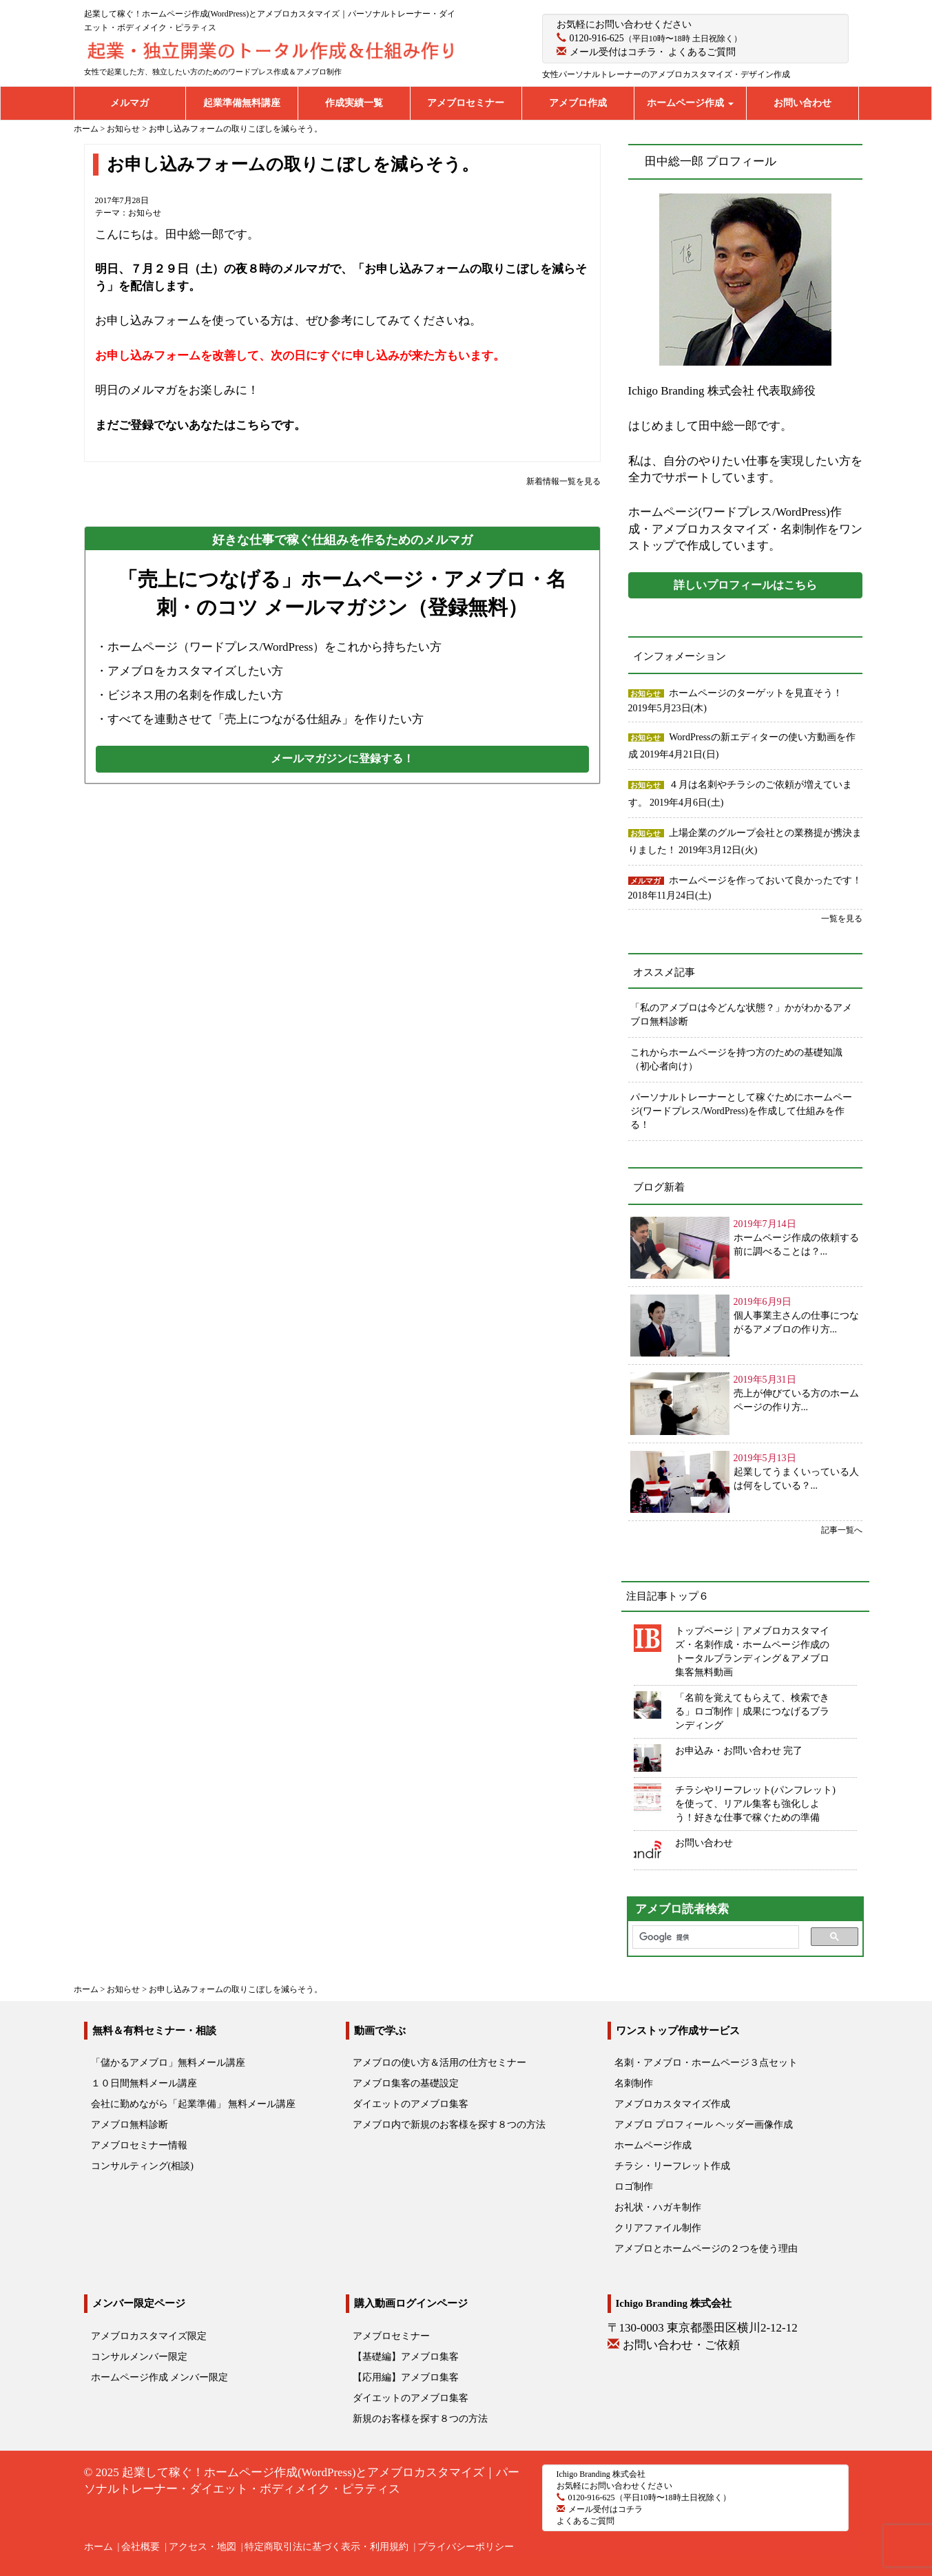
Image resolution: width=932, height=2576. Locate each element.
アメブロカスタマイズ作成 (672, 2104)
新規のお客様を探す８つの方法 (420, 2418)
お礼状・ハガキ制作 (657, 2207)
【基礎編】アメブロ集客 (406, 2357)
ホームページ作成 (690, 103)
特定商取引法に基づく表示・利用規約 (326, 2547)
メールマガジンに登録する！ (342, 758)
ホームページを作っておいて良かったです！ (765, 880)
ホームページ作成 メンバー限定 (160, 2377)
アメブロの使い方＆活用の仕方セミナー (439, 2062)
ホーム (98, 2547)
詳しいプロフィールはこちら (745, 585)
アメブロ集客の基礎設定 (406, 2083)
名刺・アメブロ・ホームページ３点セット (706, 2062)
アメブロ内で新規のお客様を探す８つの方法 (449, 2124)
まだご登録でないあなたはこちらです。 (200, 425)
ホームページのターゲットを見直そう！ (755, 693)
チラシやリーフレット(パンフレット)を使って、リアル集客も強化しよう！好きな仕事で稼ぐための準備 (755, 1804)
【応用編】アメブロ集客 (406, 2377)
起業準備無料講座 (241, 103)
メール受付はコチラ (613, 52)
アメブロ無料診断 (129, 2124)
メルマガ (129, 103)
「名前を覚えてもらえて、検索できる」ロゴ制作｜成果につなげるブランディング (752, 1711)
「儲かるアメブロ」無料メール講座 (168, 2062)
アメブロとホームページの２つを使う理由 (706, 2248)
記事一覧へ (841, 1530)
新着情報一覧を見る (563, 481)
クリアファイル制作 (657, 2228)
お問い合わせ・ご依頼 (681, 2345)
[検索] (712, 1937)
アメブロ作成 (578, 103)
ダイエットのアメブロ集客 (410, 2104)
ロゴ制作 (633, 2186)
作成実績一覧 (354, 103)
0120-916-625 (597, 38)
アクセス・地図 (202, 2547)
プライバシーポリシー (465, 2547)
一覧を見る (841, 918)
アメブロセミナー (465, 103)
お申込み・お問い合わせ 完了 (739, 1751)
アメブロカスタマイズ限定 (149, 2336)
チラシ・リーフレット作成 (672, 2166)
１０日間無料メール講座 (144, 2083)
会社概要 (140, 2547)
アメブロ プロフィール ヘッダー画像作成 (703, 2124)
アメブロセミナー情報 (139, 2145)
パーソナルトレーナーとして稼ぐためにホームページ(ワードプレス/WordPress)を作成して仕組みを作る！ (741, 1111)
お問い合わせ (802, 103)
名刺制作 (633, 2083)
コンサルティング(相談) (142, 2166)
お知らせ (144, 213)
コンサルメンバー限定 (139, 2357)
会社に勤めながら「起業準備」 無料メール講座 (193, 2104)
